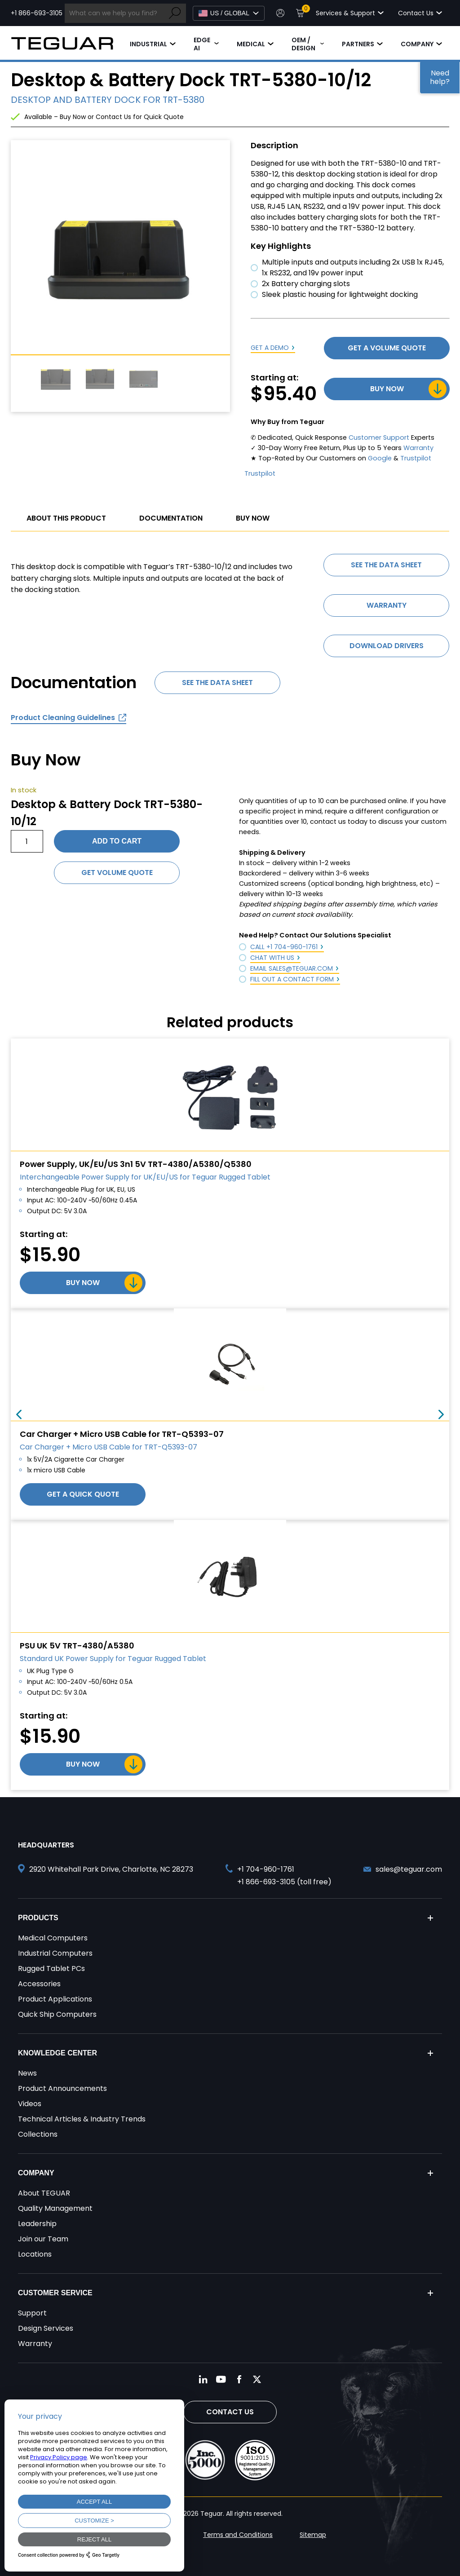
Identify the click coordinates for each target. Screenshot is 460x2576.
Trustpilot (415, 458)
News (27, 2073)
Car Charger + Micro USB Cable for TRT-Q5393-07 (122, 1434)
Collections (38, 2134)
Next (441, 1414)
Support (32, 2313)
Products (38, 1918)
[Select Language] (229, 13)
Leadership (37, 2223)
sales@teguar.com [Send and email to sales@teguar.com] (409, 1869)
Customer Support (379, 437)
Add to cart (117, 841)
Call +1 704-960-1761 (284, 946)
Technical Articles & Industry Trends (82, 2119)
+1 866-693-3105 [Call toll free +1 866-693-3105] (36, 13)
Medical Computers (53, 1938)
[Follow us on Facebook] (239, 2379)
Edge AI (202, 44)
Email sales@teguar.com (291, 968)
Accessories (39, 1984)
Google (380, 458)
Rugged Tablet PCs (51, 1968)
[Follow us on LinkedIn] (203, 2379)
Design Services (45, 2328)
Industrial (148, 44)
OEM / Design (303, 44)
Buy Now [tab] (253, 518)
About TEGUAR (44, 2193)
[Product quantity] (27, 841)
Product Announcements (62, 2088)
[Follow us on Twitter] (257, 2379)
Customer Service (55, 2293)
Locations (35, 2254)
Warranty (418, 447)
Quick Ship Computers (57, 2014)
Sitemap (313, 2534)
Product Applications (55, 1999)
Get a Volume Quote (387, 348)
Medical (251, 44)
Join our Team (43, 2239)
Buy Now (387, 389)
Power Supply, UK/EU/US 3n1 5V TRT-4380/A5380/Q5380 (136, 1164)
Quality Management (55, 2208)
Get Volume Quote (117, 872)
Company (417, 44)
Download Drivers (386, 646)
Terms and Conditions (238, 2534)
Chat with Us (272, 957)
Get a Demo (270, 347)
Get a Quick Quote (83, 1494)
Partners (358, 44)
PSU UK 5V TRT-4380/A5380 (77, 1645)
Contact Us (230, 2412)
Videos (29, 2104)
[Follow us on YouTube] (221, 2379)
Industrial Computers (55, 1953)
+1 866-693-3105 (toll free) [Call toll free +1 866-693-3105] (284, 1882)
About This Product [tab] (66, 518)
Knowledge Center (57, 2053)
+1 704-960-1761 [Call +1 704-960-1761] (265, 1869)
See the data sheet (386, 565)
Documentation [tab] (171, 518)
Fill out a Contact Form (292, 979)
